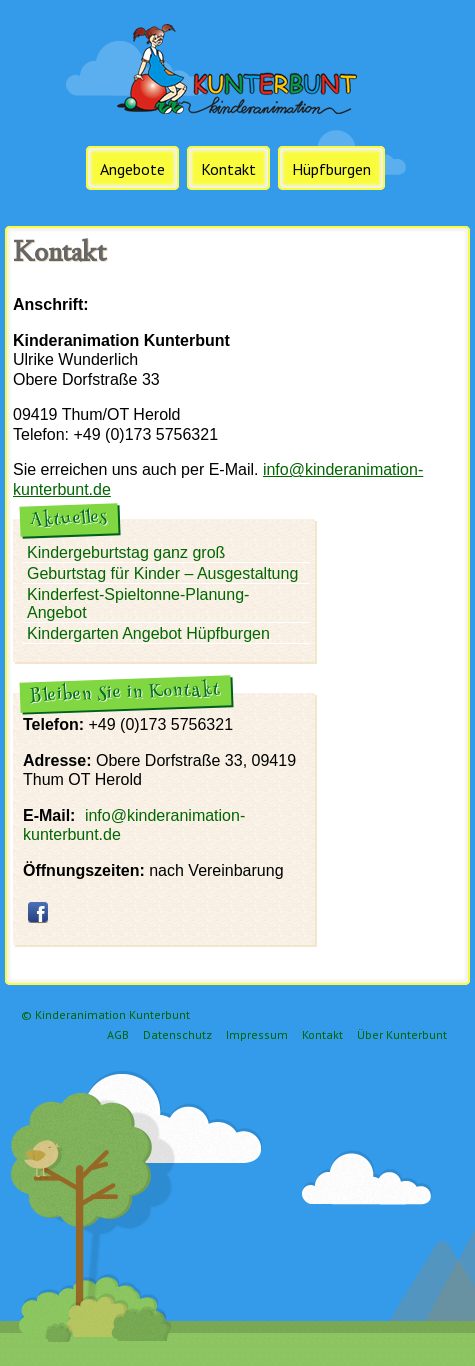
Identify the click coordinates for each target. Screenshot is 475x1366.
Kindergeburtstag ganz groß (126, 552)
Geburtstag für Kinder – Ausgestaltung (162, 573)
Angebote (132, 169)
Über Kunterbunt (402, 1034)
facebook (38, 912)
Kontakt (228, 169)
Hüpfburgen (331, 169)
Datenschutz (177, 1034)
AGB (118, 1034)
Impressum (257, 1034)
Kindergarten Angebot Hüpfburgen (148, 633)
